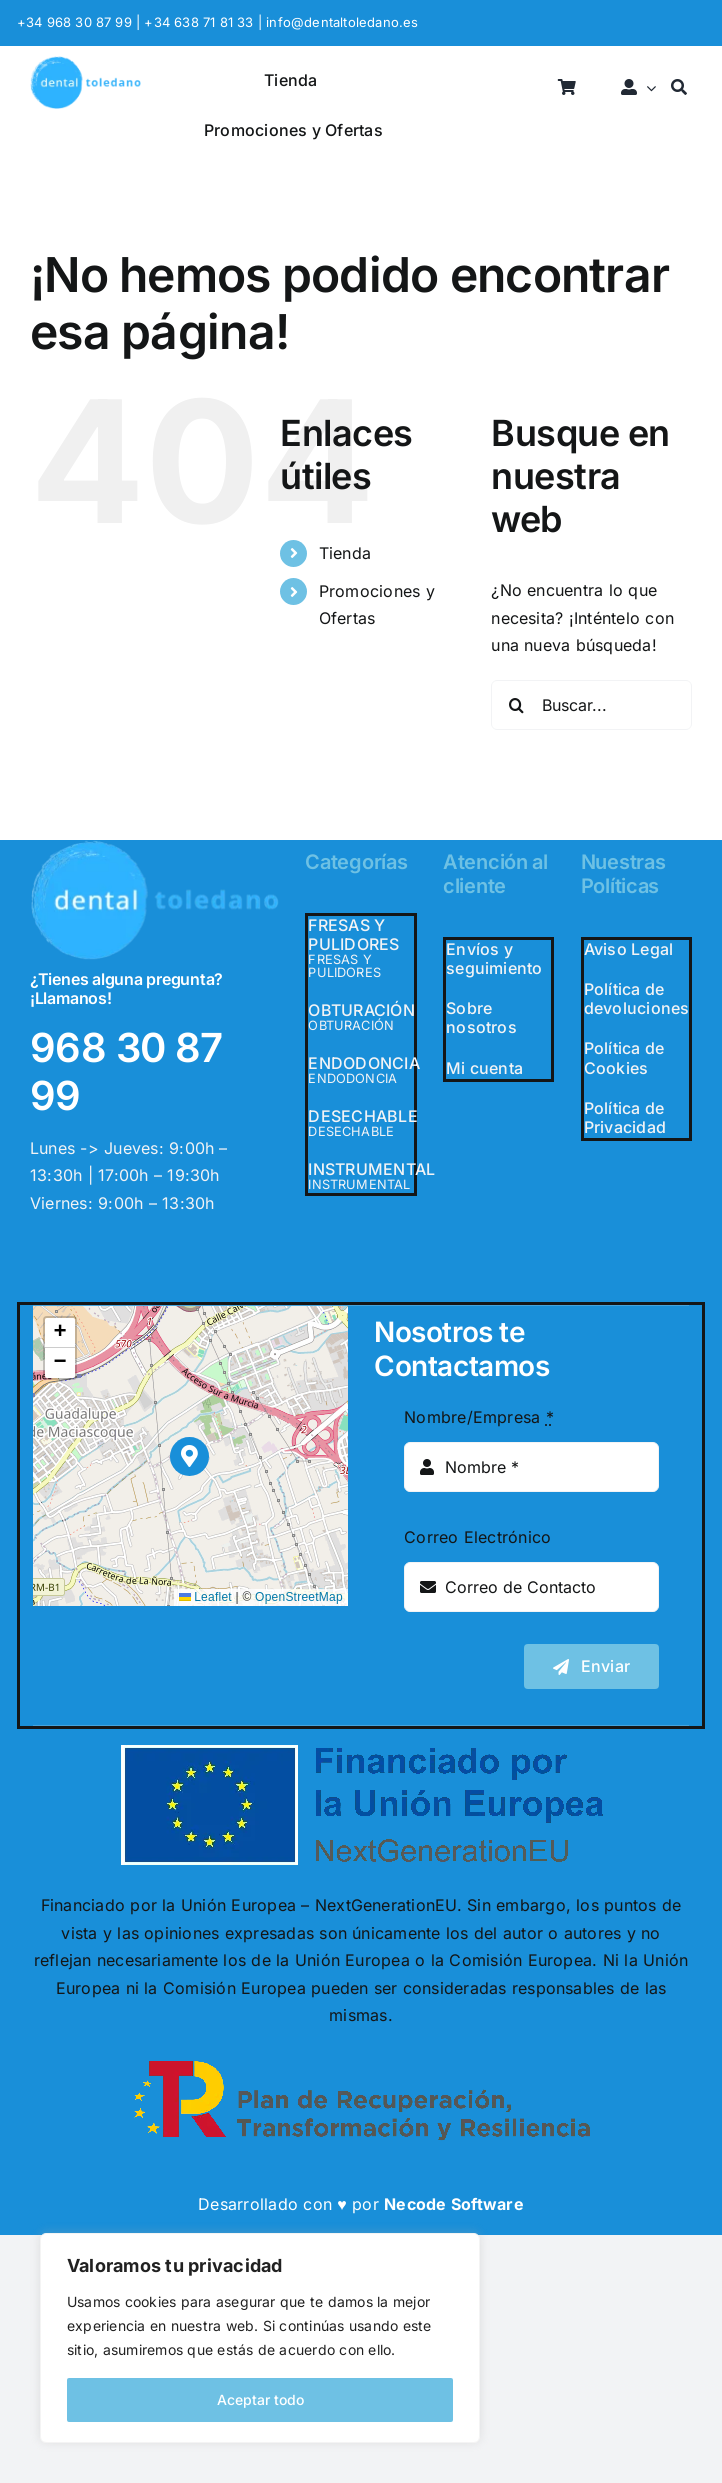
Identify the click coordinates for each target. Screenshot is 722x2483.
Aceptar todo (260, 2399)
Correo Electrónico (477, 1537)
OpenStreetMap (299, 1597)
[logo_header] (85, 64)
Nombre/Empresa (479, 1417)
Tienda (345, 553)
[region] (260, 2338)
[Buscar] (679, 88)
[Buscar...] (591, 705)
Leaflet (205, 1597)
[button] (189, 1456)
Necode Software (454, 2204)
